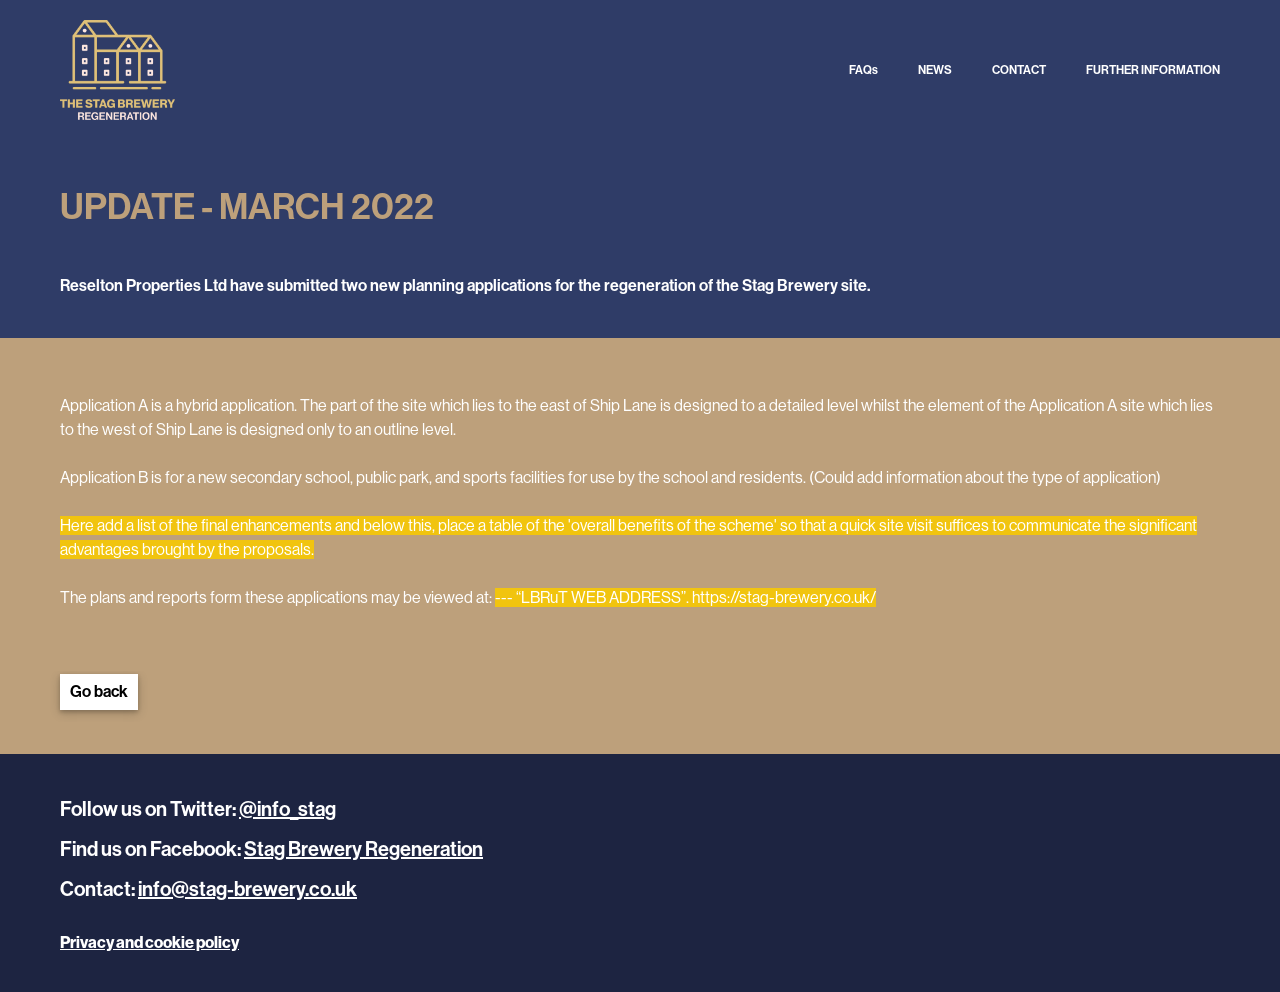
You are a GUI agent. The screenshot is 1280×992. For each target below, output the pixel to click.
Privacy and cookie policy (149, 942)
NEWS (935, 70)
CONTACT (1019, 70)
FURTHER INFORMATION (1153, 70)
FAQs (863, 70)
